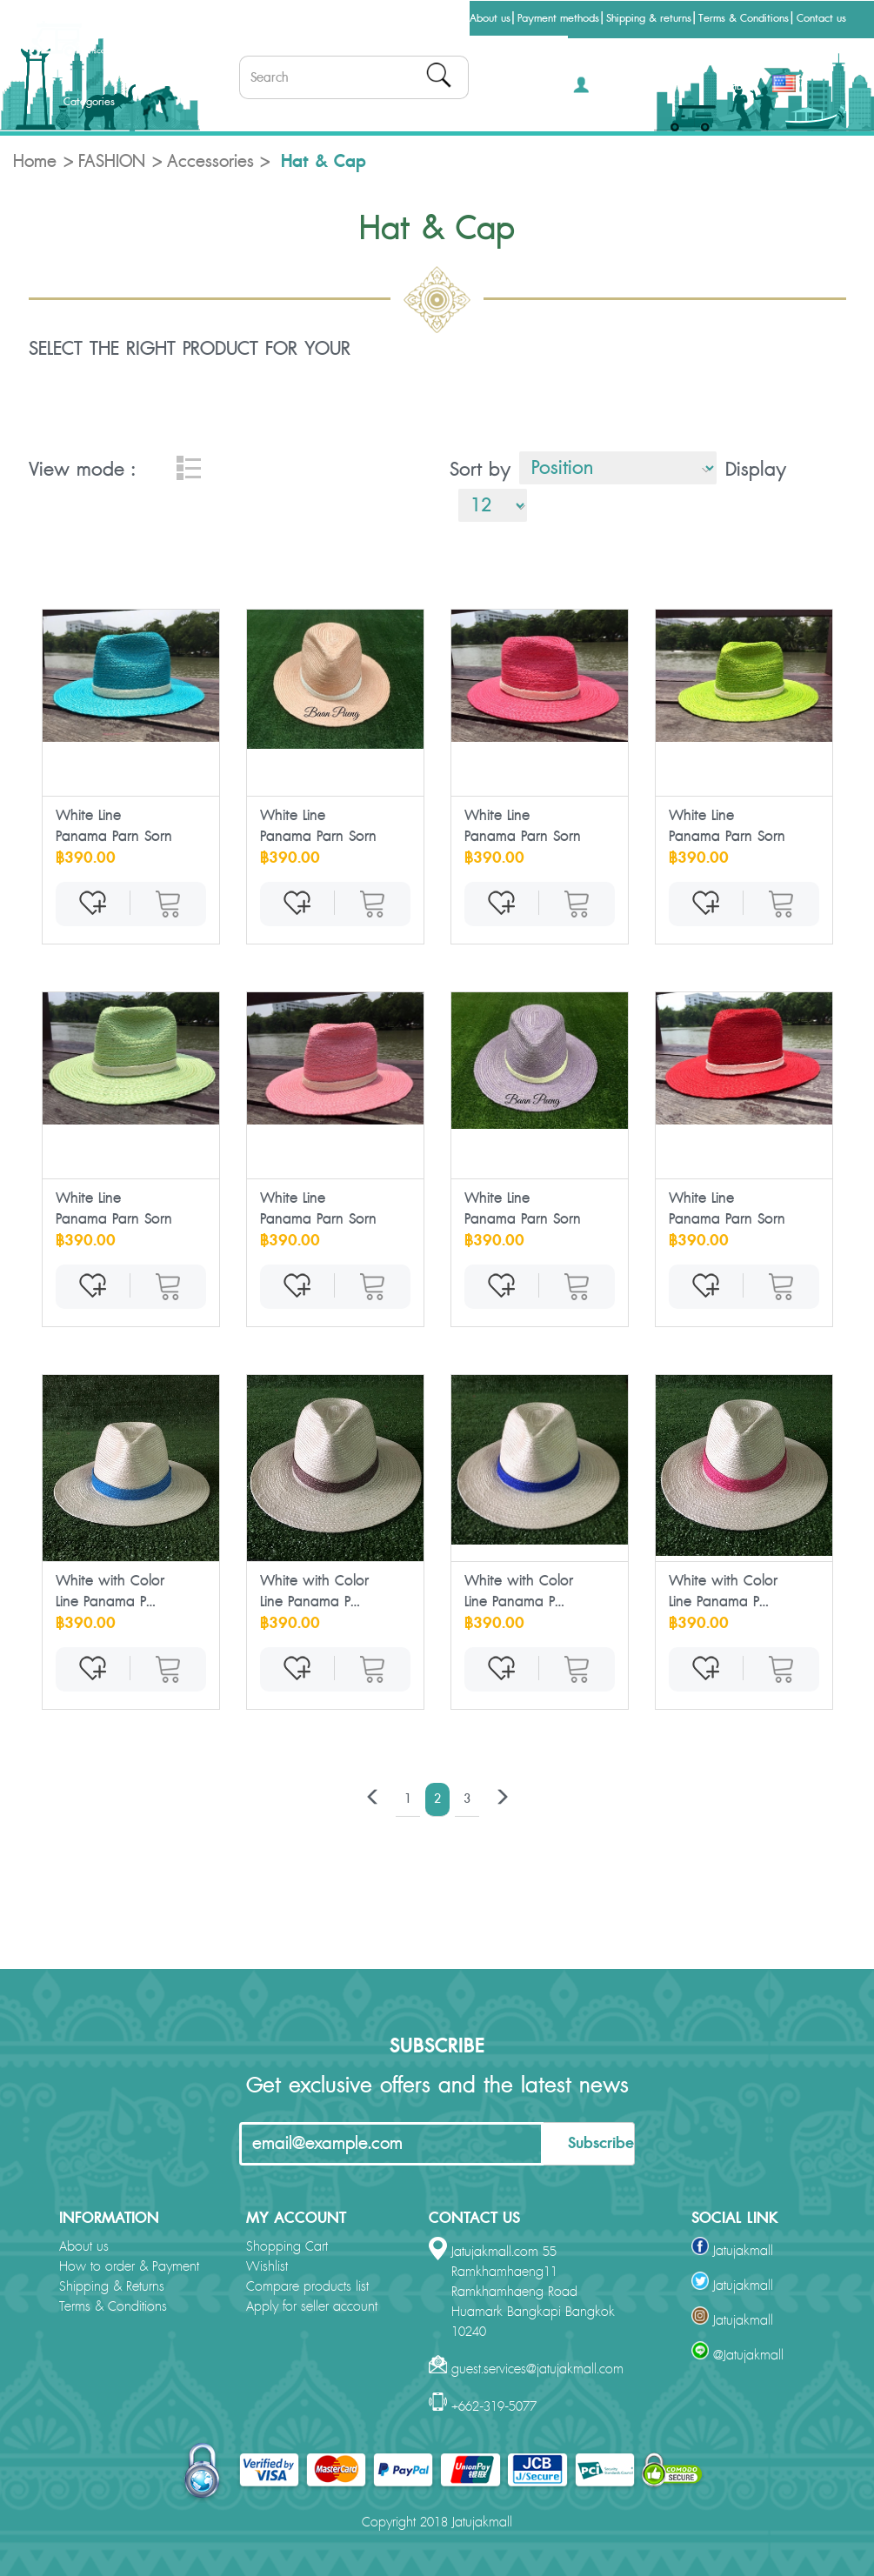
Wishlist (267, 2267)
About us (490, 18)
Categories (75, 101)
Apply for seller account (311, 2307)
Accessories (210, 162)
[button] (598, 90)
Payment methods (558, 18)
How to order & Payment (129, 2267)
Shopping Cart (287, 2247)
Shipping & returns (648, 18)
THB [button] (739, 86)
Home (35, 162)
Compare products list (307, 2287)
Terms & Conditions (743, 18)
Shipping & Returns (111, 2287)
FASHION (111, 162)
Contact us (821, 18)
